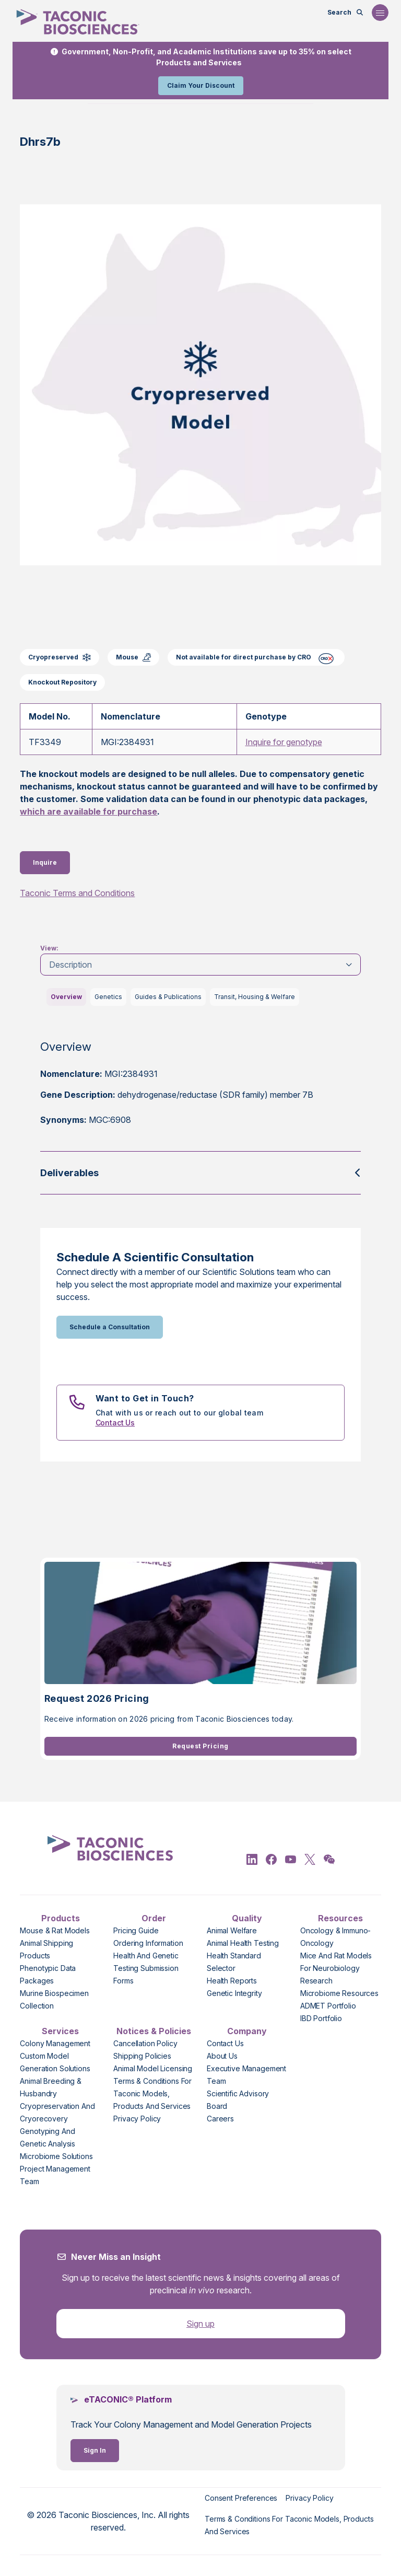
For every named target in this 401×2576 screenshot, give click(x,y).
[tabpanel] (200, 1091)
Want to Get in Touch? (145, 1398)
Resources (340, 1918)
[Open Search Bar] (345, 12)
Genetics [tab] (108, 997)
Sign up (200, 2323)
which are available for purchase (88, 811)
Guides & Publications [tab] (168, 997)
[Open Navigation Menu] (380, 12)
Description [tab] (70, 964)
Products (60, 1918)
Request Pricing (200, 1746)
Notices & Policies (153, 2031)
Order (153, 1918)
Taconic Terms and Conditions (77, 893)
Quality (247, 1918)
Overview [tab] (66, 997)
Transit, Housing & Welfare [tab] (254, 997)
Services (60, 2031)
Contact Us (115, 1422)
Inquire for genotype (283, 742)
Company (247, 2031)
